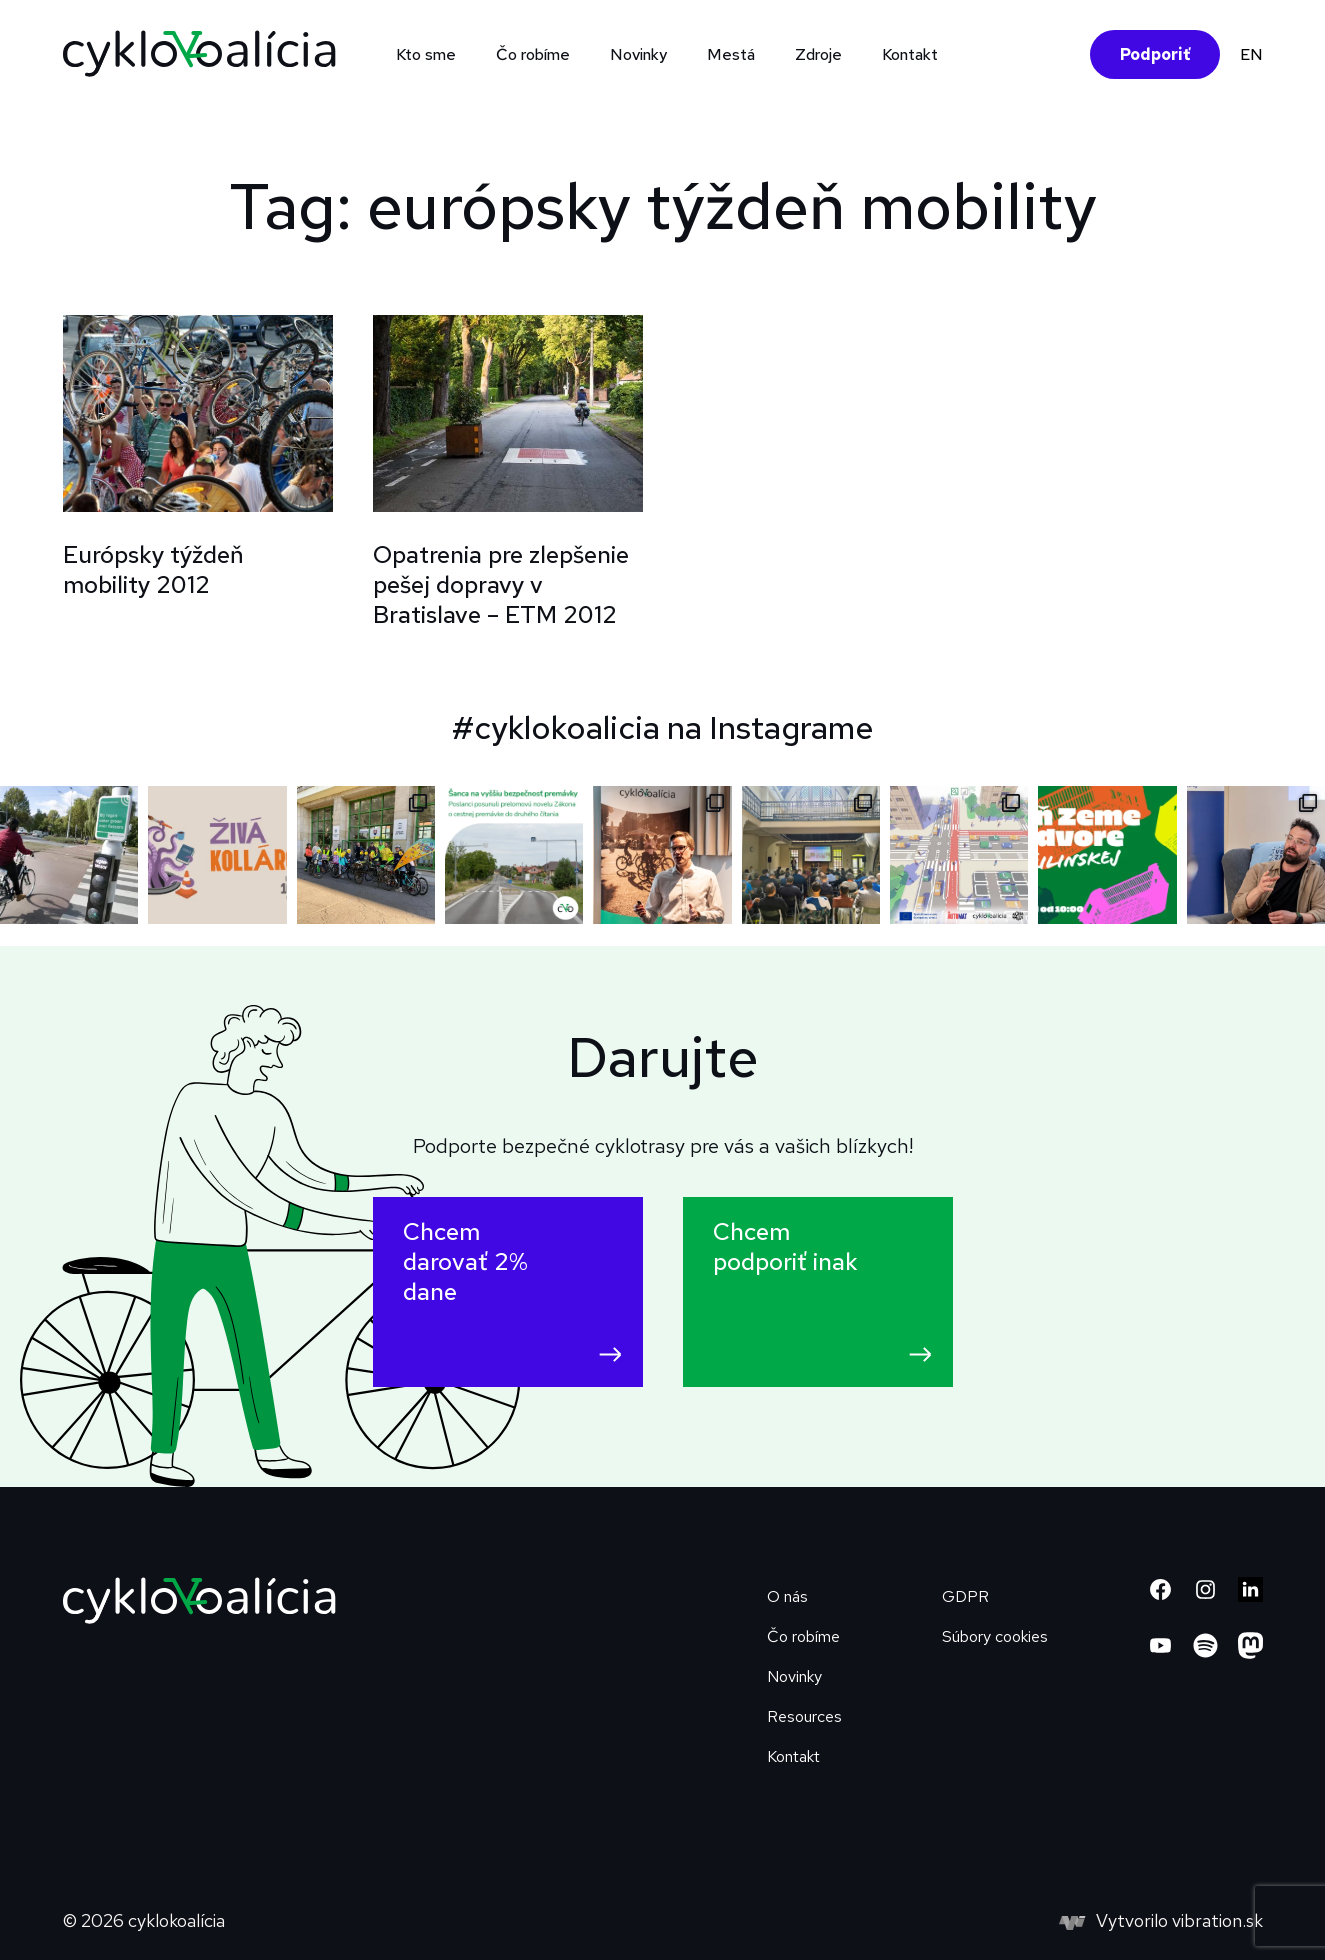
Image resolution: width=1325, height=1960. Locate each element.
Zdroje (818, 54)
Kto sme (426, 54)
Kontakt (910, 54)
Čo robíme (533, 54)
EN (1251, 54)
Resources (804, 1716)
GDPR (965, 1596)
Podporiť (1155, 54)
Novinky (638, 54)
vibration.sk (1217, 1920)
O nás (787, 1596)
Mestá (731, 54)
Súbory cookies (995, 1636)
